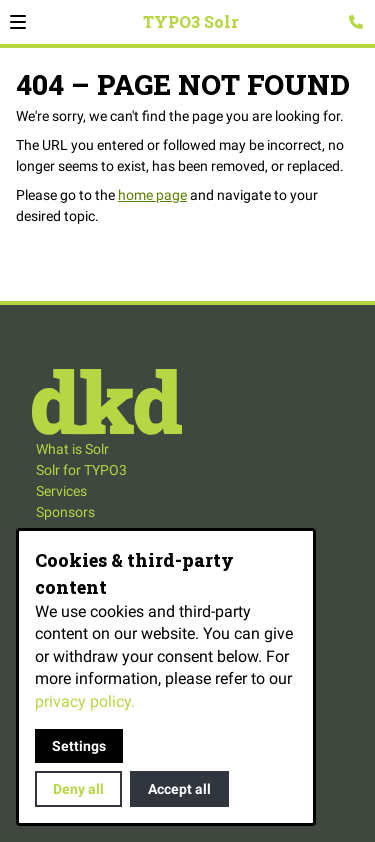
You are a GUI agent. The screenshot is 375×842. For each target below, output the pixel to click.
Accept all (179, 789)
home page (152, 195)
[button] (18, 22)
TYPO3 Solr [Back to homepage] (191, 21)
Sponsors (65, 512)
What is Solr (72, 449)
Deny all (78, 789)
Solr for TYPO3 (81, 470)
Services (61, 491)
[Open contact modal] (356, 22)
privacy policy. (85, 701)
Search (332, 34)
